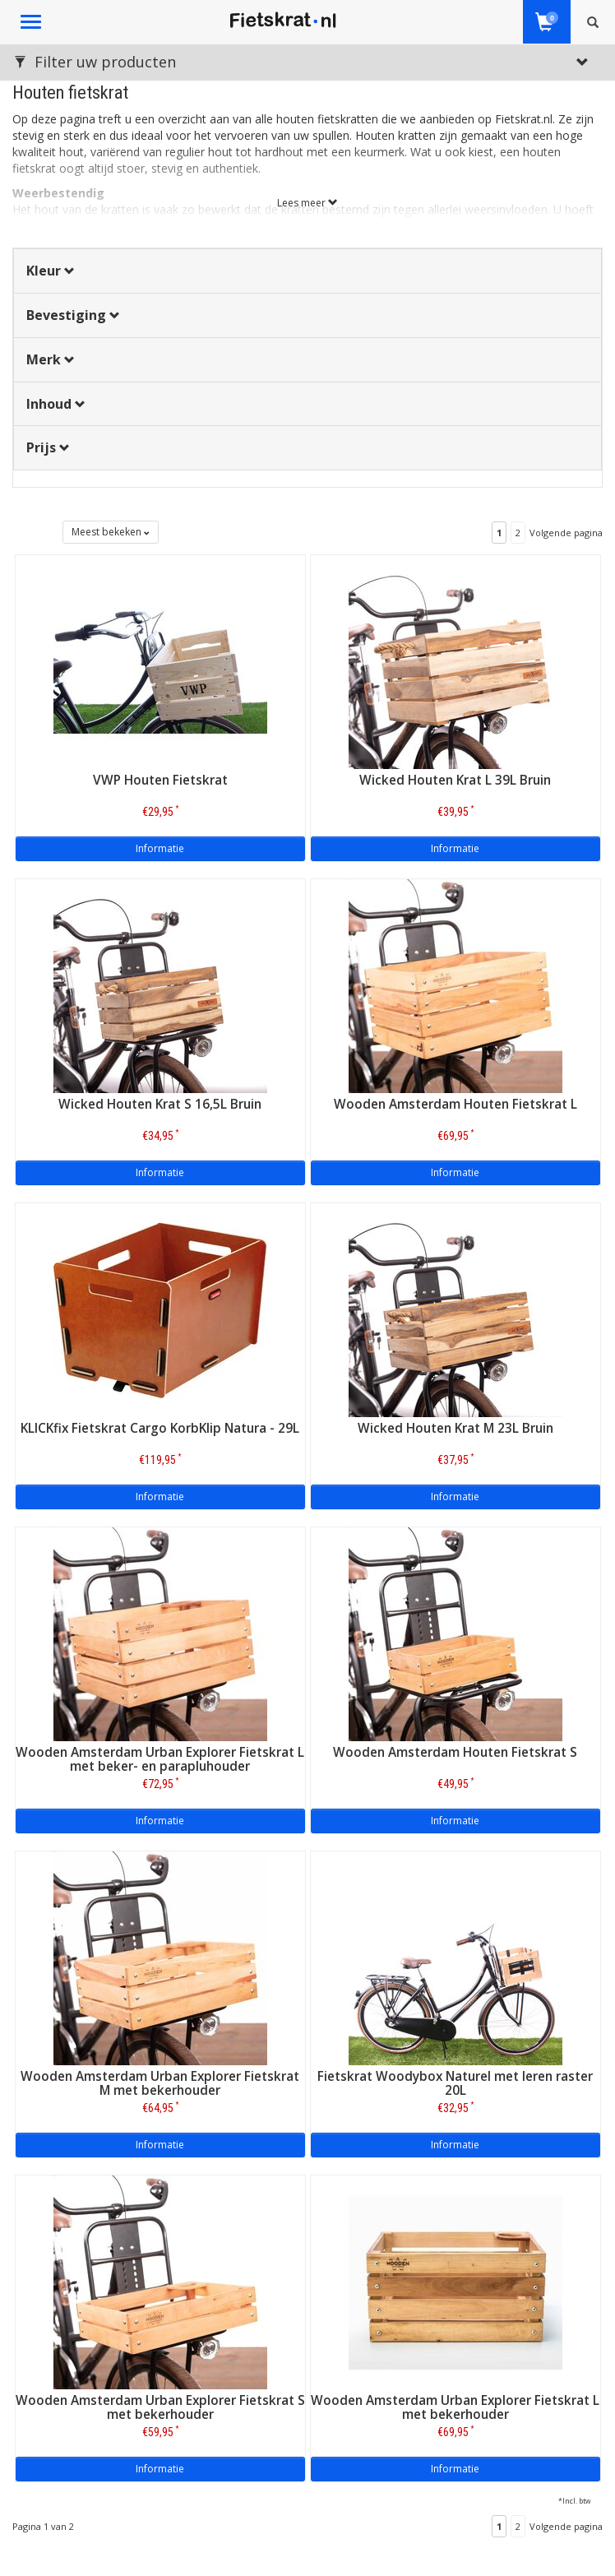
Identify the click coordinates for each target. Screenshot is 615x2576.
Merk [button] (50, 359)
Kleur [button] (50, 271)
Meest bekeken (111, 532)
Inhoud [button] (56, 404)
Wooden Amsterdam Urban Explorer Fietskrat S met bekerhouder (160, 2407)
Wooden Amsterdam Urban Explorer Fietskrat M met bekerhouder (160, 2083)
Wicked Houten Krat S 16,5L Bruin (159, 1104)
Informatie (160, 848)
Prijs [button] (48, 447)
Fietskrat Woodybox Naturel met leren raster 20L (455, 2083)
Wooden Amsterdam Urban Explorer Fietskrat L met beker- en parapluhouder (160, 1759)
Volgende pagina (566, 532)
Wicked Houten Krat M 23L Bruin (455, 1428)
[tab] (307, 271)
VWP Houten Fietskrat (160, 780)
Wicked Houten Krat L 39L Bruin (455, 780)
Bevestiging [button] (73, 315)
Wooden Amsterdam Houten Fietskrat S (455, 1752)
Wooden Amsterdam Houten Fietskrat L (455, 1104)
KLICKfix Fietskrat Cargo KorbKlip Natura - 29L (160, 1428)
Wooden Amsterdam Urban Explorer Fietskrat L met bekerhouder (455, 2407)
